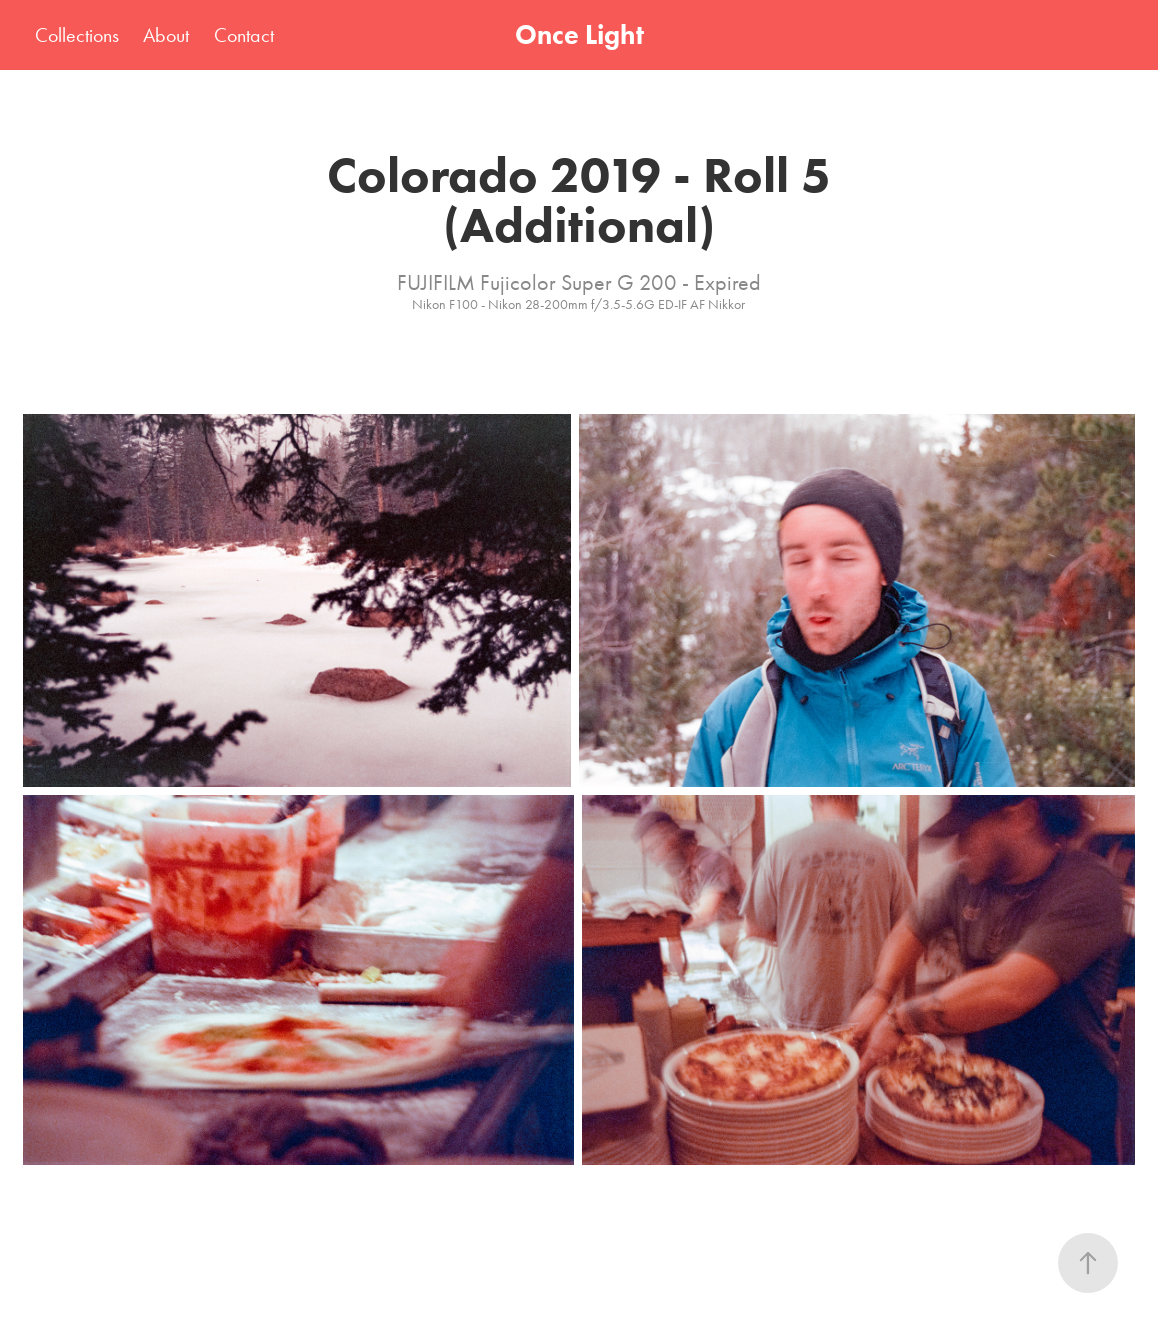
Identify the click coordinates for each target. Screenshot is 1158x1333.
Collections (77, 35)
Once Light (579, 34)
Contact (244, 35)
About (166, 35)
